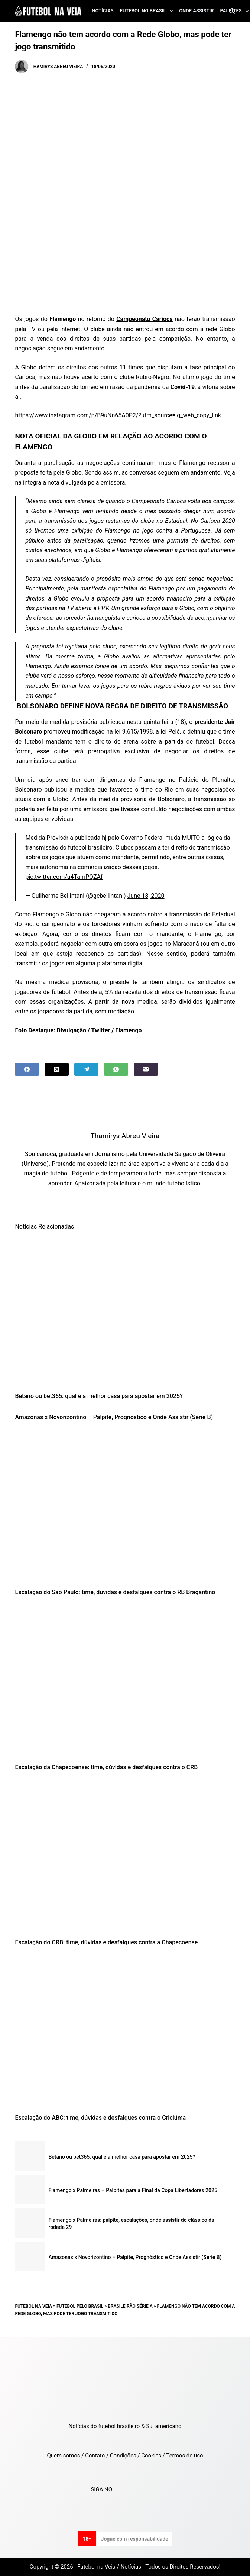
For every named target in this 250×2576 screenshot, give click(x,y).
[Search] (232, 11)
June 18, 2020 (146, 895)
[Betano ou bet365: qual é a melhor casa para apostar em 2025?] (125, 1310)
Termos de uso (184, 2455)
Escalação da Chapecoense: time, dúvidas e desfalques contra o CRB (106, 1767)
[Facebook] (27, 1069)
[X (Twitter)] (57, 1069)
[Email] (146, 1069)
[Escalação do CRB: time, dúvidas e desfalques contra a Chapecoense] (125, 1857)
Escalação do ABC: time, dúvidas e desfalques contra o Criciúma (100, 2117)
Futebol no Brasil (148, 11)
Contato (95, 2455)
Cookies (151, 2455)
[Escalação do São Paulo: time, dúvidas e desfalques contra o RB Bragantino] (125, 1506)
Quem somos (63, 2455)
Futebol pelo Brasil (79, 2306)
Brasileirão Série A (130, 2306)
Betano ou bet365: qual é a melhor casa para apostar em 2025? (98, 1395)
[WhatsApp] (116, 1069)
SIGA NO (103, 2489)
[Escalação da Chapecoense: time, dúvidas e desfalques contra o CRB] (125, 1681)
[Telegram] (86, 1069)
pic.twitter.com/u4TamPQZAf (64, 876)
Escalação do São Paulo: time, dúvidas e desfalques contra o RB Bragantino (115, 1592)
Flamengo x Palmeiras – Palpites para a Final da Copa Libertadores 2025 (132, 2190)
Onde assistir (196, 10)
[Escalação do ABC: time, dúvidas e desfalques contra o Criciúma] (125, 2032)
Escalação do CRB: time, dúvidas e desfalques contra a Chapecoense (106, 1942)
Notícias (103, 10)
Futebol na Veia (33, 2306)
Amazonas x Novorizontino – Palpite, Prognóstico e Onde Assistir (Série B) (114, 1417)
